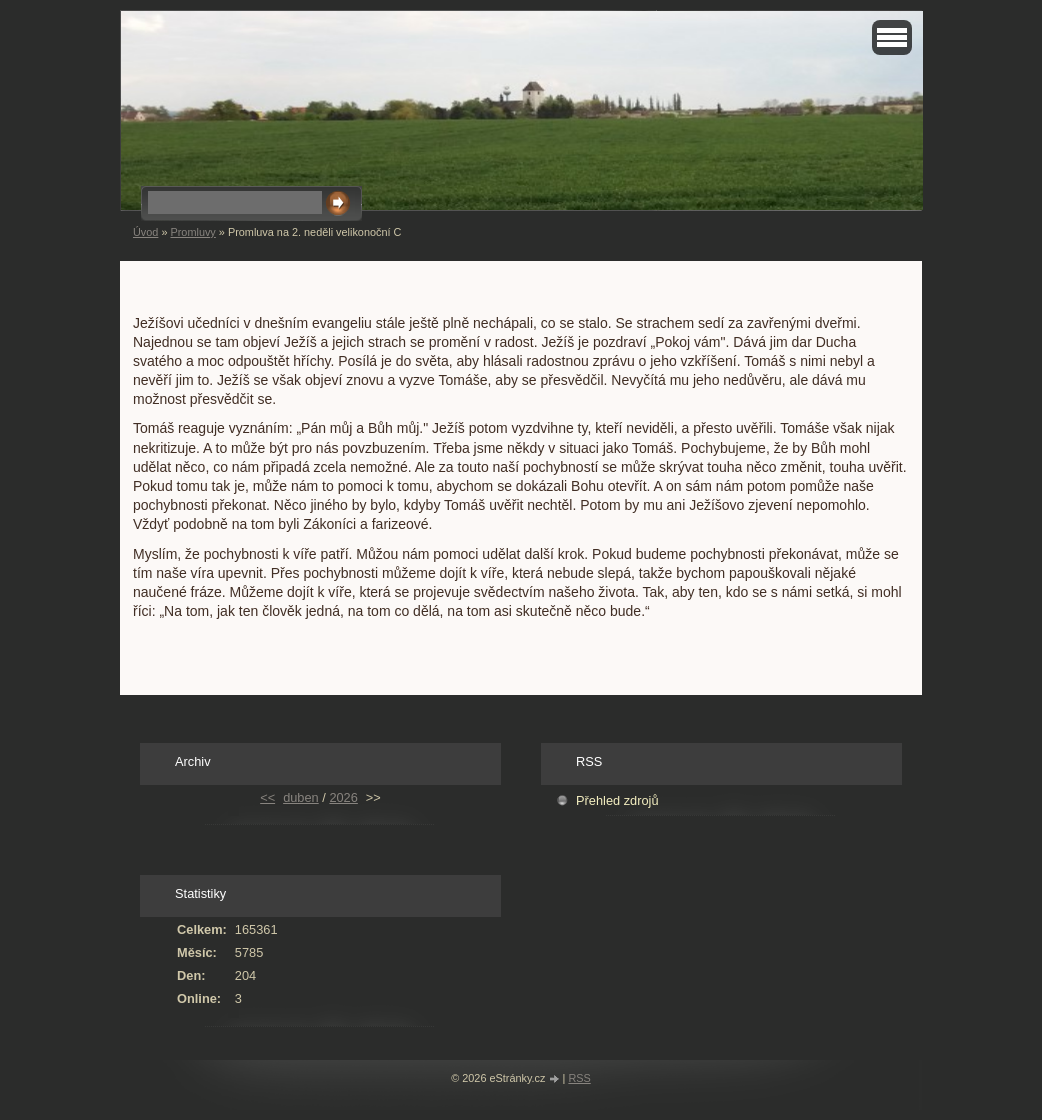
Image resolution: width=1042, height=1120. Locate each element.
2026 (343, 797)
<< (267, 797)
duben (301, 797)
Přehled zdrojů (617, 800)
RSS (579, 1078)
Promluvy (192, 232)
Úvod (145, 232)
